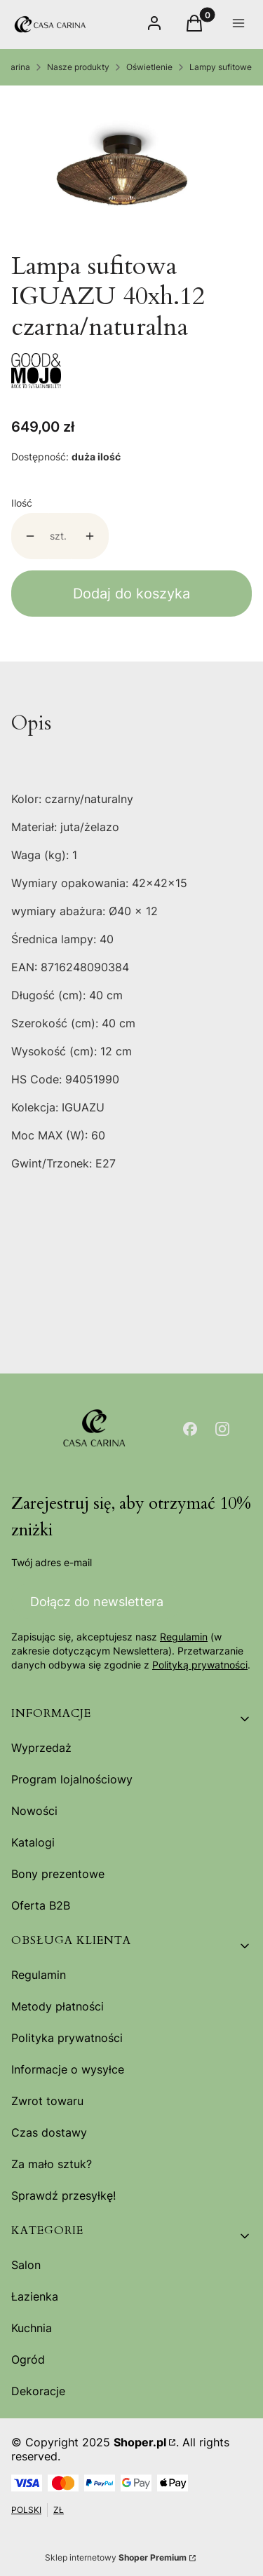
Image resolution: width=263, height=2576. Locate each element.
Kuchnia (31, 2328)
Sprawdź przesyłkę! (63, 2195)
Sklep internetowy (116, 2557)
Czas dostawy (49, 2132)
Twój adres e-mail (51, 1562)
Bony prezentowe (57, 1874)
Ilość (21, 503)
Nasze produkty (78, 67)
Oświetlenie (149, 67)
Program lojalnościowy (72, 1779)
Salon (26, 2265)
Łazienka (34, 2296)
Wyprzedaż (41, 1748)
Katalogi (33, 1842)
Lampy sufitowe (220, 67)
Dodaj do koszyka (131, 593)
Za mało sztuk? (51, 2164)
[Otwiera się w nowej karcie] (190, 1428)
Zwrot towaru (47, 2101)
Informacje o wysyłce (67, 2069)
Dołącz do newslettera (96, 1601)
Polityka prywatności (67, 2038)
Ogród (28, 2359)
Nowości (34, 1811)
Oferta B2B (40, 1905)
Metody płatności (57, 2006)
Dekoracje (38, 2391)
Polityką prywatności (200, 1665)
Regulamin (184, 1637)
